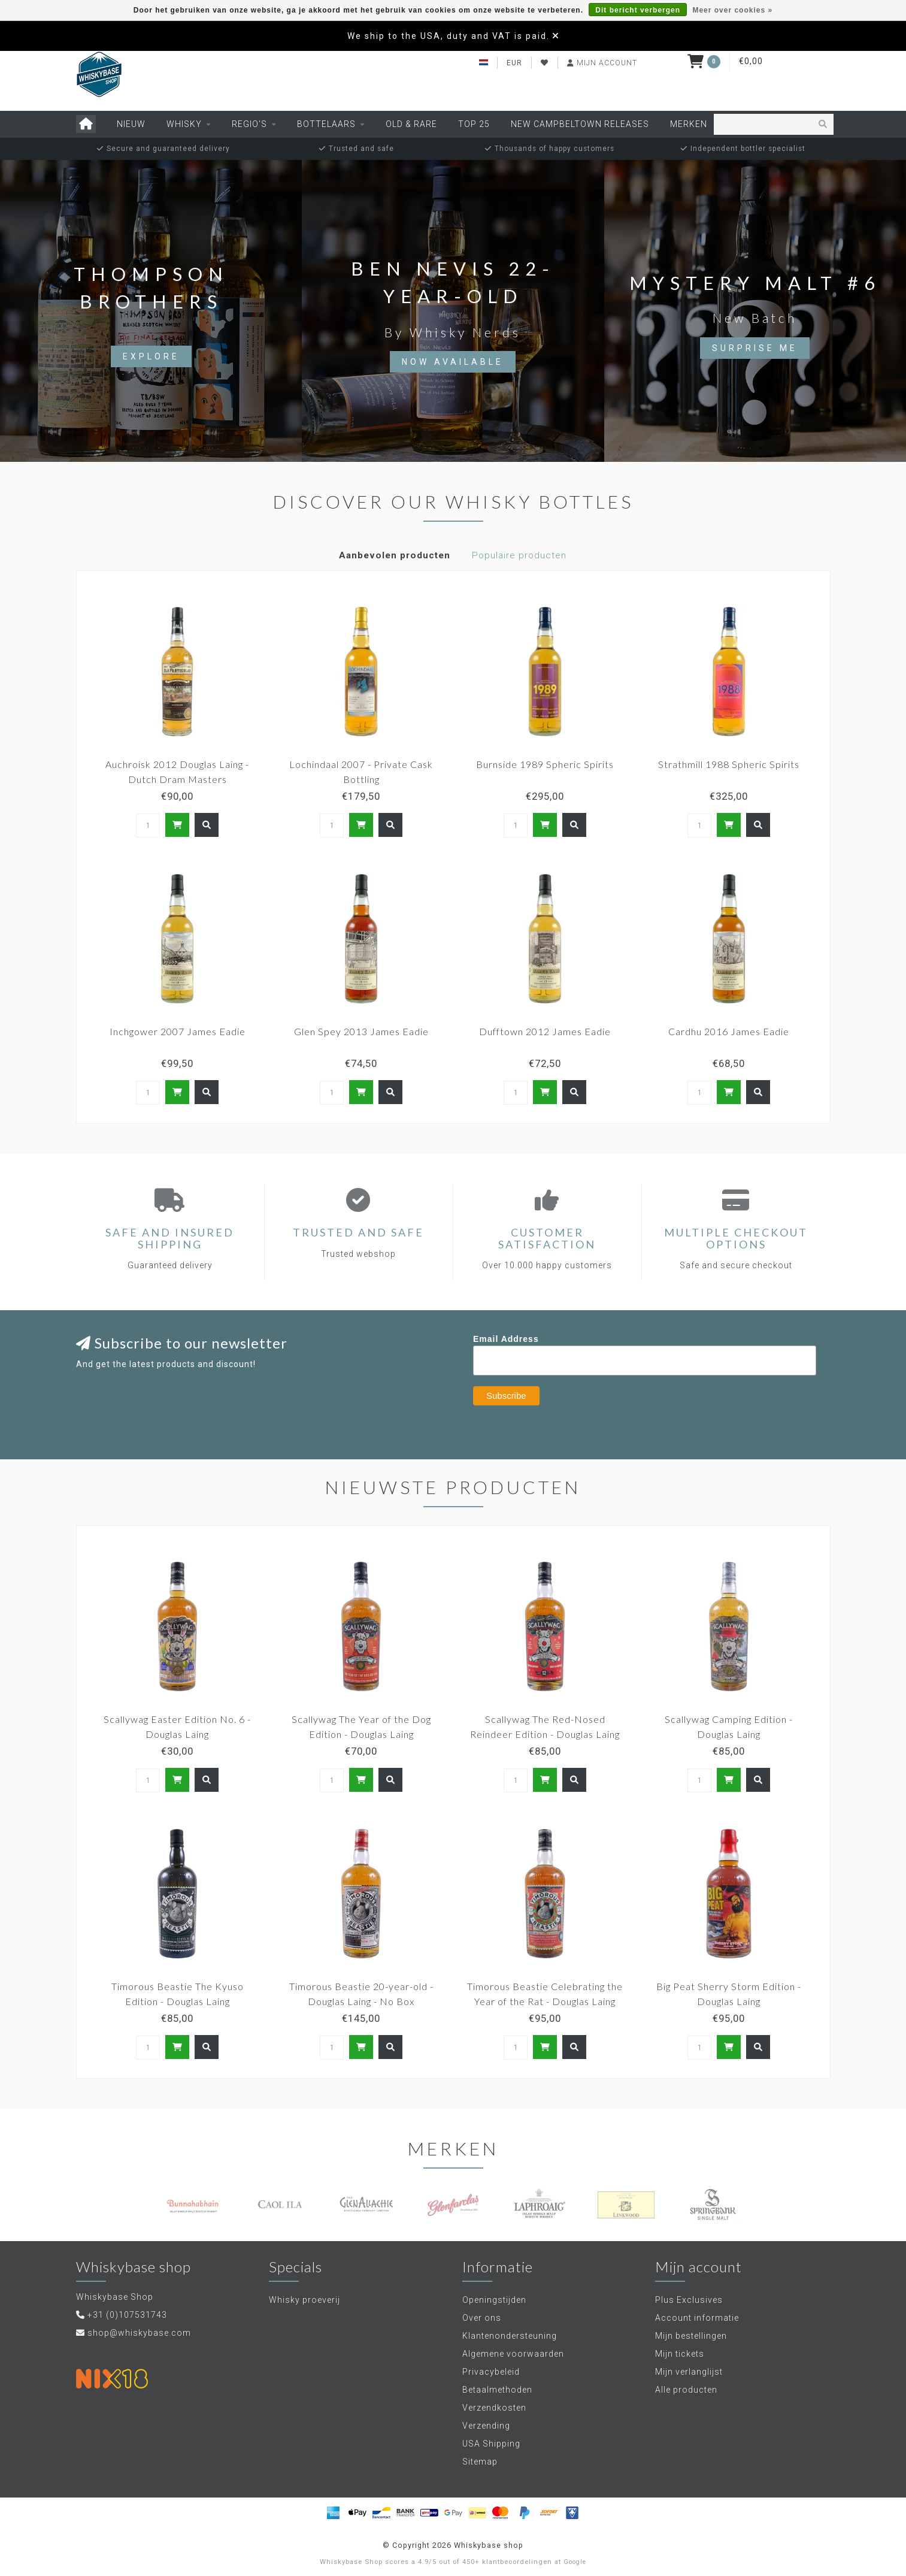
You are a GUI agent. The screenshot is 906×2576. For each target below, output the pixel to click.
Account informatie (697, 2318)
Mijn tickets (679, 2354)
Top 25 (474, 124)
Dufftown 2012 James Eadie (545, 1031)
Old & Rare (411, 124)
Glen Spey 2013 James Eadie (361, 1031)
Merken (688, 124)
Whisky (184, 124)
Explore (151, 356)
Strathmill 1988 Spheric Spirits (728, 764)
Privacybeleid (491, 2372)
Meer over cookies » (732, 10)
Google (574, 2562)
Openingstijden (494, 2300)
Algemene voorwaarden (513, 2354)
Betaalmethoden (497, 2389)
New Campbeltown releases (580, 124)
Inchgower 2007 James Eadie (178, 1031)
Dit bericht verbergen (637, 10)
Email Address (506, 1339)
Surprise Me (755, 348)
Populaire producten (519, 555)
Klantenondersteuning (509, 2336)
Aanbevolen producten (394, 555)
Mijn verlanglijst (689, 2372)
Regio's (249, 124)
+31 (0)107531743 (127, 2315)
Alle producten (686, 2389)
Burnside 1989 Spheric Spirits (545, 764)
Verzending (486, 2425)
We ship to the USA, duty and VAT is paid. (448, 36)
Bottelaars (326, 124)
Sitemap (480, 2461)
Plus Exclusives (689, 2300)
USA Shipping (491, 2443)
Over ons (481, 2318)
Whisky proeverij (304, 2300)
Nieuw (131, 124)
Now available (453, 362)
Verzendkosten (494, 2407)
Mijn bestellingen (691, 2336)
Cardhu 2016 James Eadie (728, 1031)
